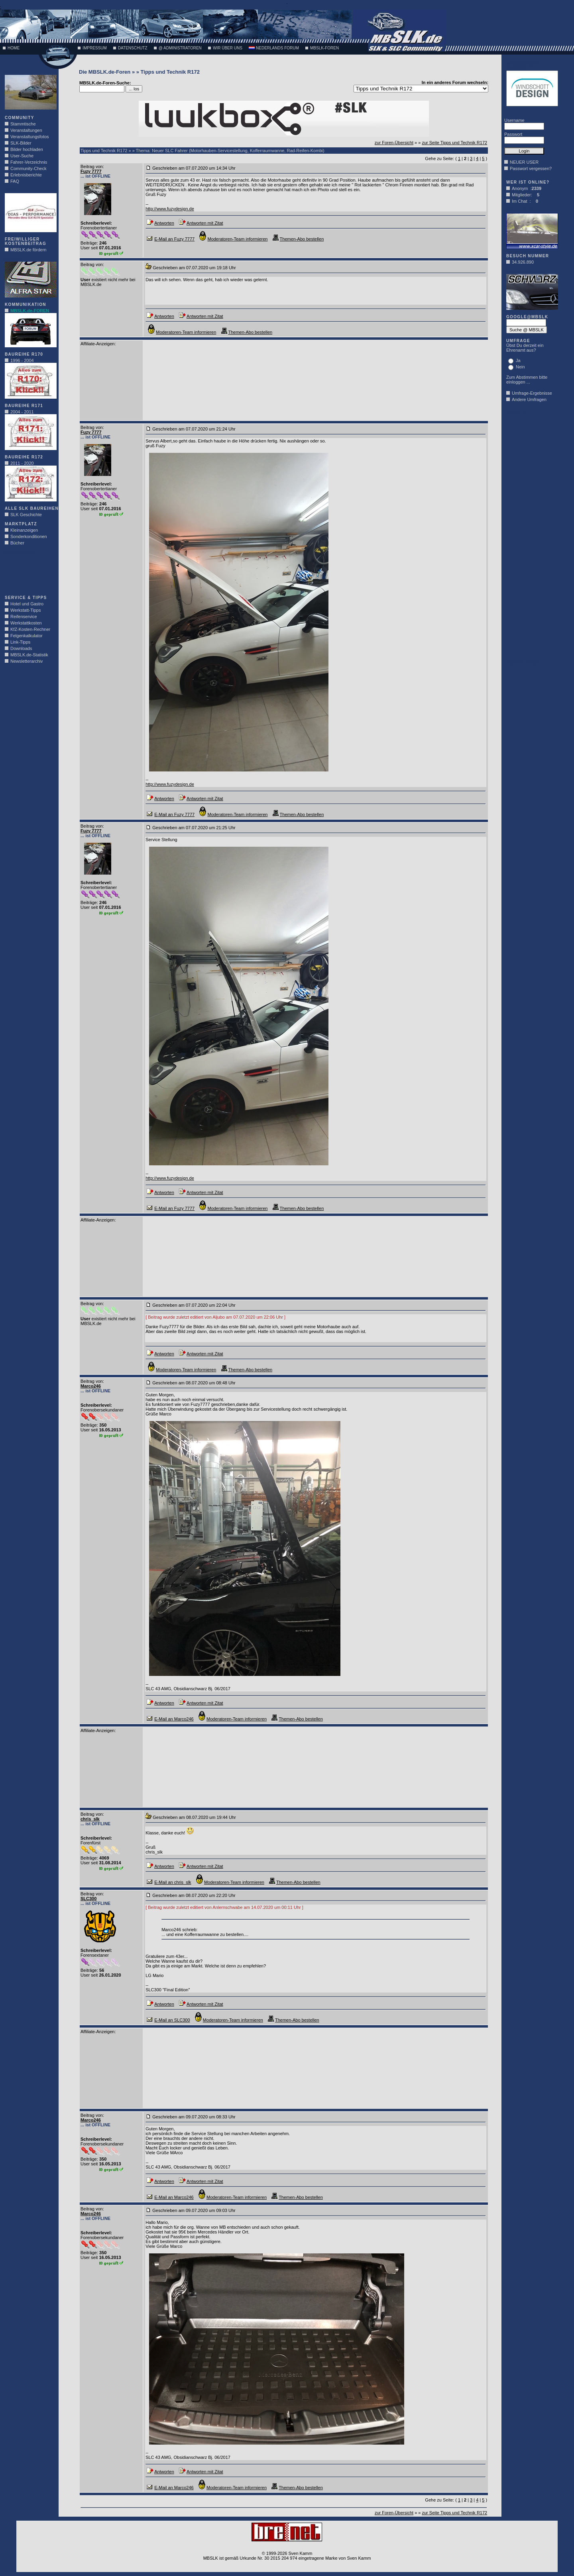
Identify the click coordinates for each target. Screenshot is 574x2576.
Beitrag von (92, 166)
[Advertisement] (29, 573)
